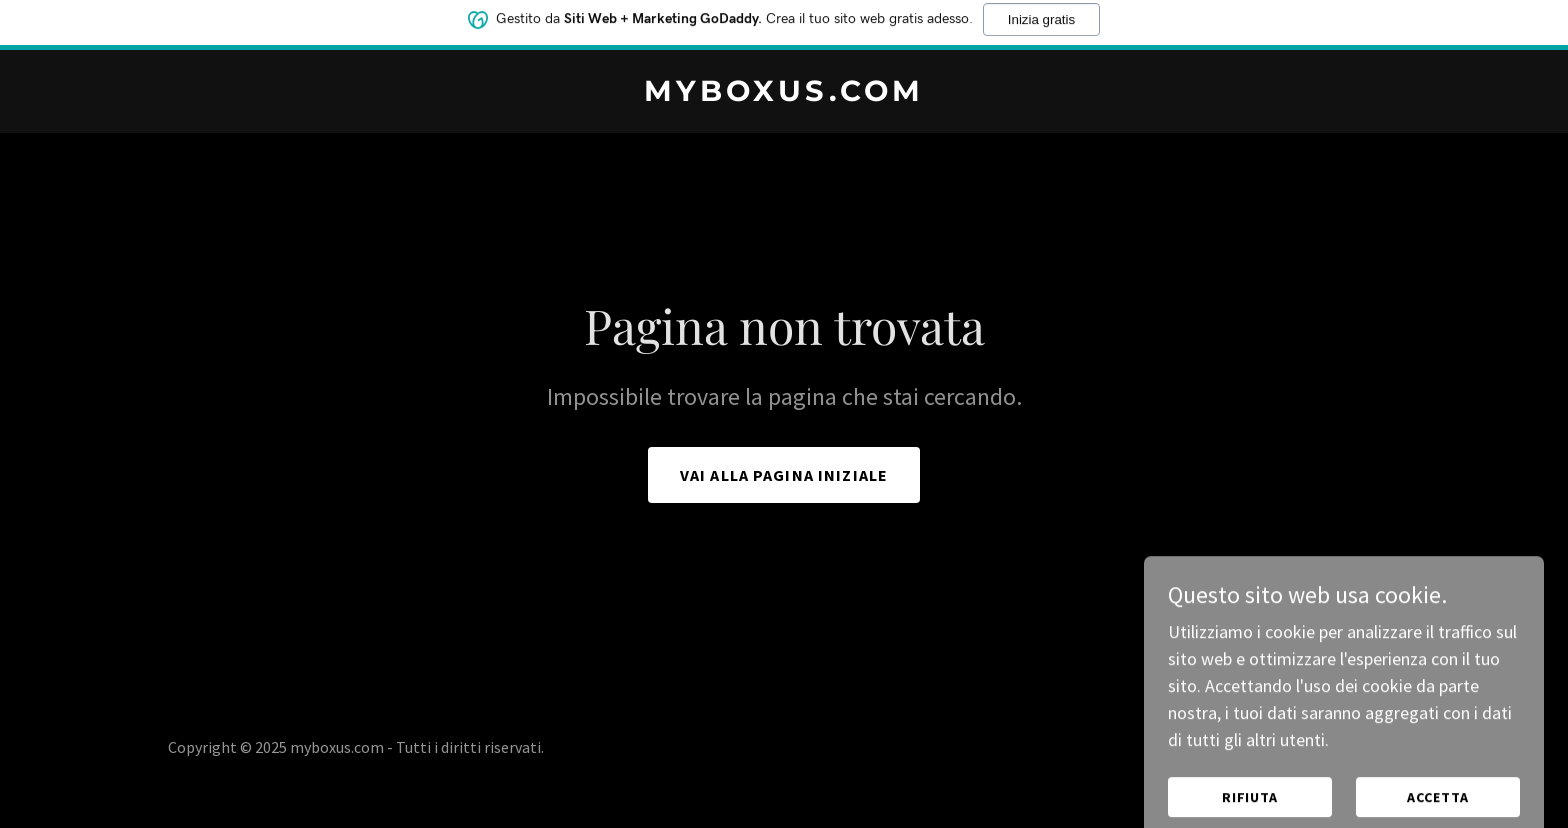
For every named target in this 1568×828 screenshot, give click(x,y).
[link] (784, 94)
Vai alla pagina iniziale (784, 475)
